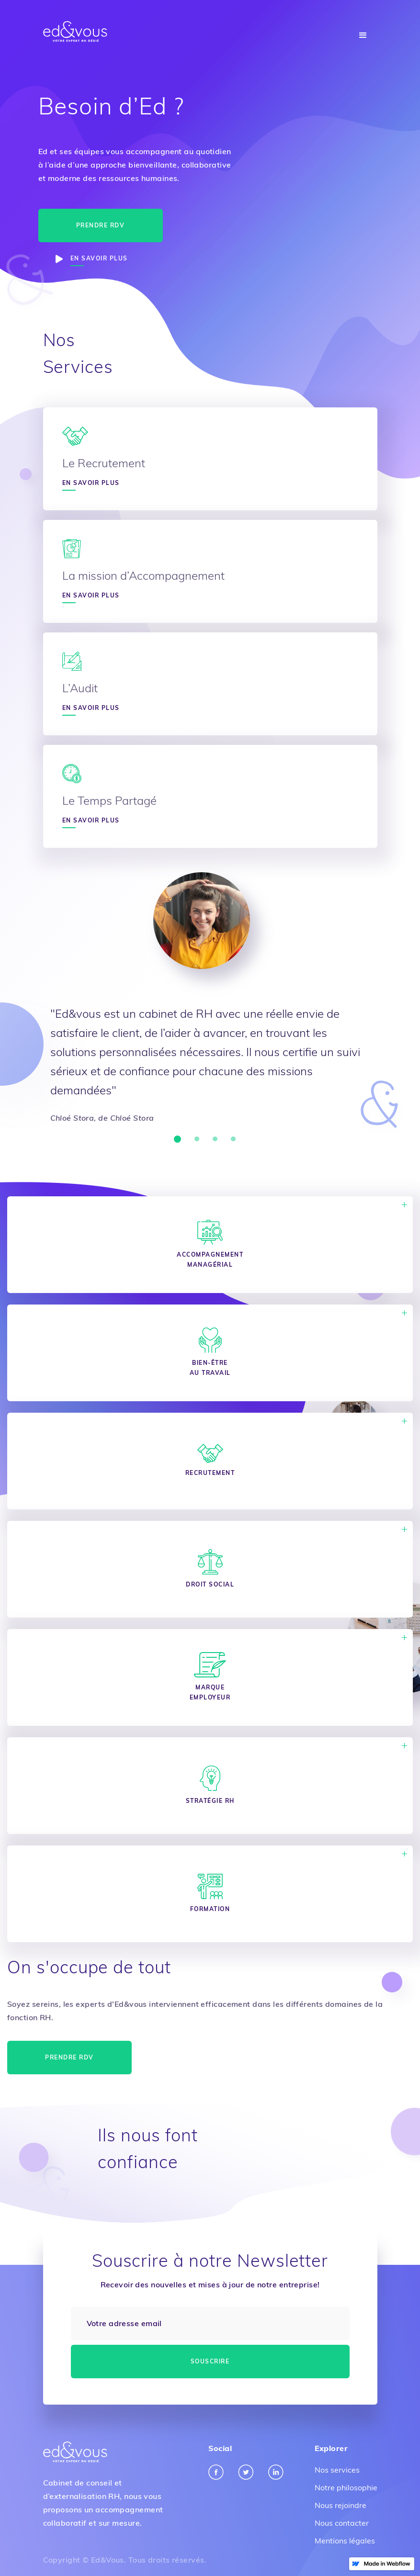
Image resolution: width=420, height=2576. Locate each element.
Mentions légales (345, 2540)
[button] (363, 35)
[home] (75, 31)
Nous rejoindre (340, 2505)
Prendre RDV (100, 225)
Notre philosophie (346, 2487)
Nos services (337, 2470)
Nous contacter (342, 2523)
